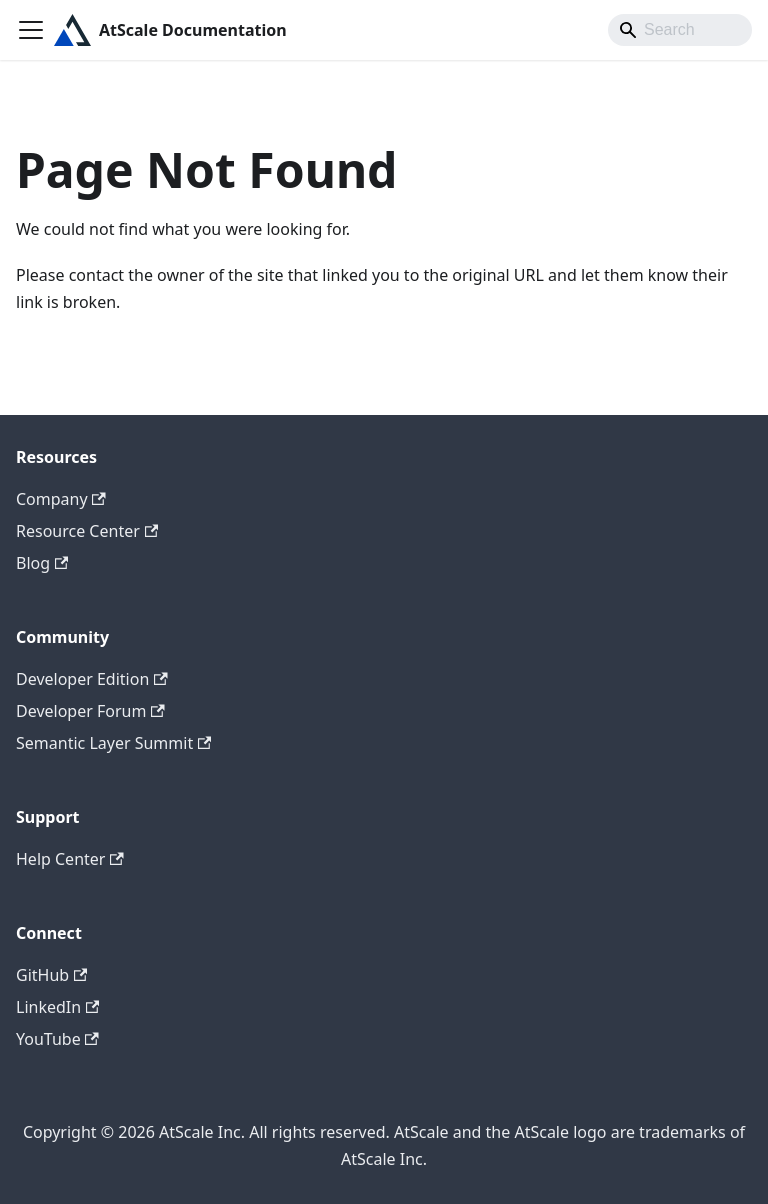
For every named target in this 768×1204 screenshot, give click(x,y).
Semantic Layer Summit (113, 743)
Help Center (70, 859)
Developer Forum (90, 711)
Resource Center (87, 531)
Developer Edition (92, 679)
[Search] (680, 30)
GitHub (51, 975)
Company (61, 499)
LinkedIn (57, 1007)
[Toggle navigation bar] (31, 30)
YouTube (57, 1039)
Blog (42, 563)
